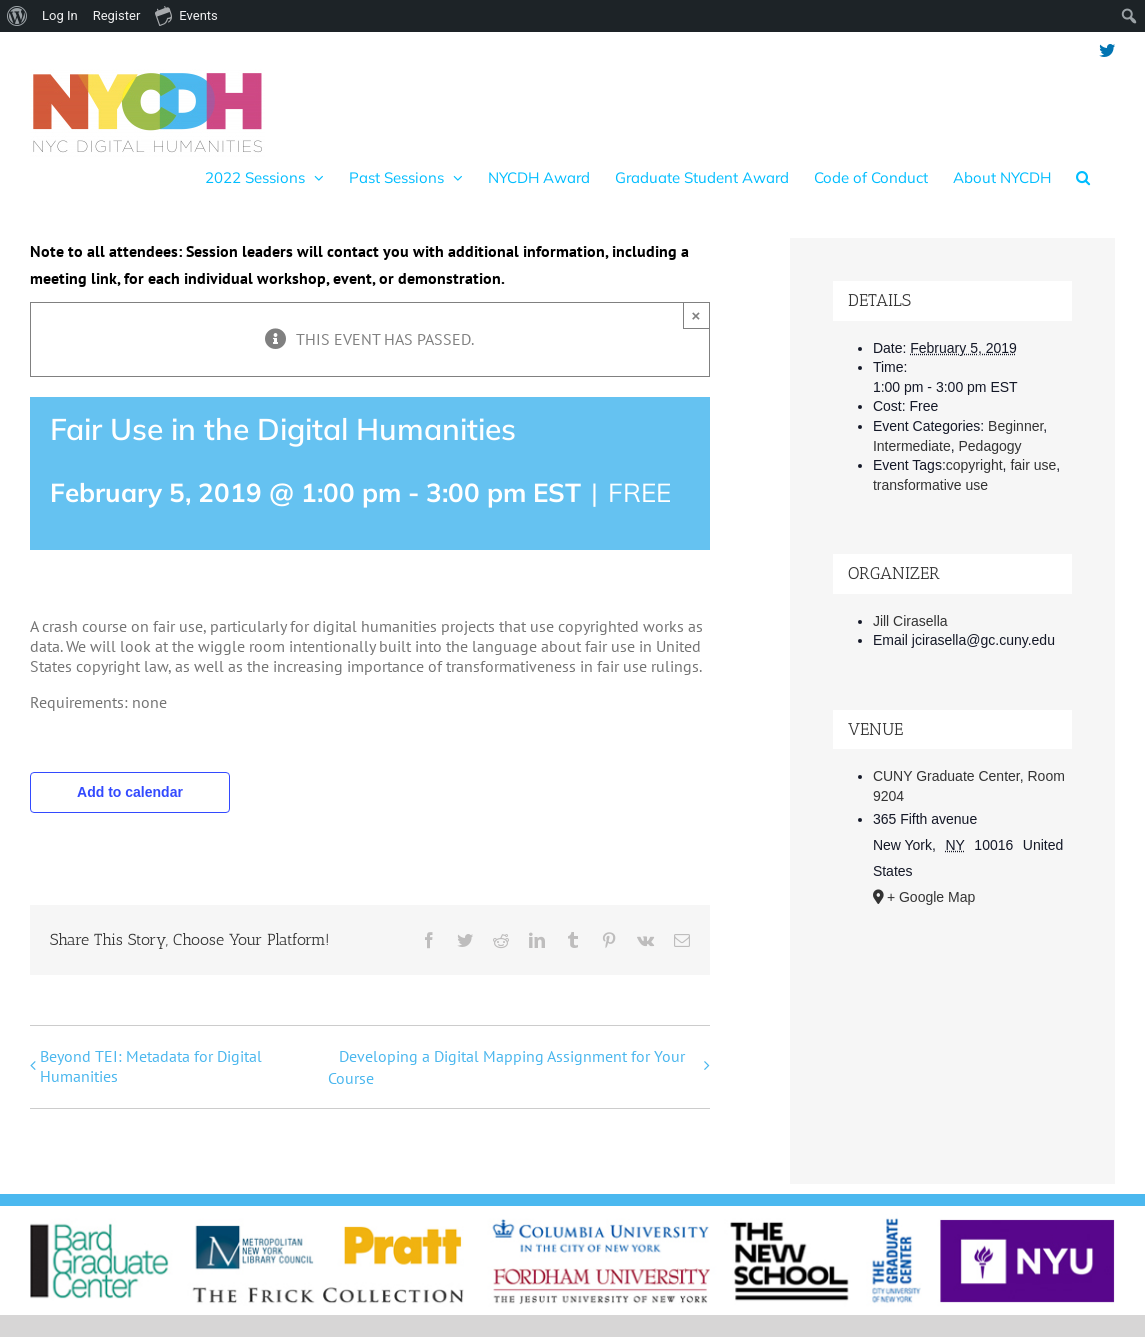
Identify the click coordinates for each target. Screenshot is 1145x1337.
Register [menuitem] (117, 15)
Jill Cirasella (910, 621)
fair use (1033, 465)
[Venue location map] (952, 1029)
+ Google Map (931, 897)
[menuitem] (17, 16)
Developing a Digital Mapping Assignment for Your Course (506, 1067)
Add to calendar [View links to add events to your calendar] (130, 792)
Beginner (1015, 426)
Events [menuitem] (186, 15)
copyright (974, 465)
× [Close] (696, 315)
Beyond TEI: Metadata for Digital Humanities (151, 1066)
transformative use (930, 485)
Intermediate (912, 446)
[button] (1083, 177)
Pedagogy (990, 446)
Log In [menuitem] (60, 15)
